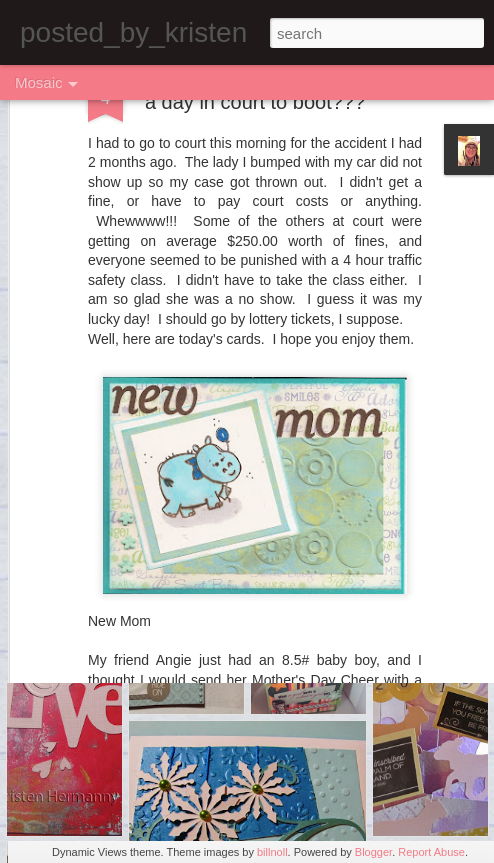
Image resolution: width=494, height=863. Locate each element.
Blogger (373, 852)
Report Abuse (431, 852)
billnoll (272, 852)
